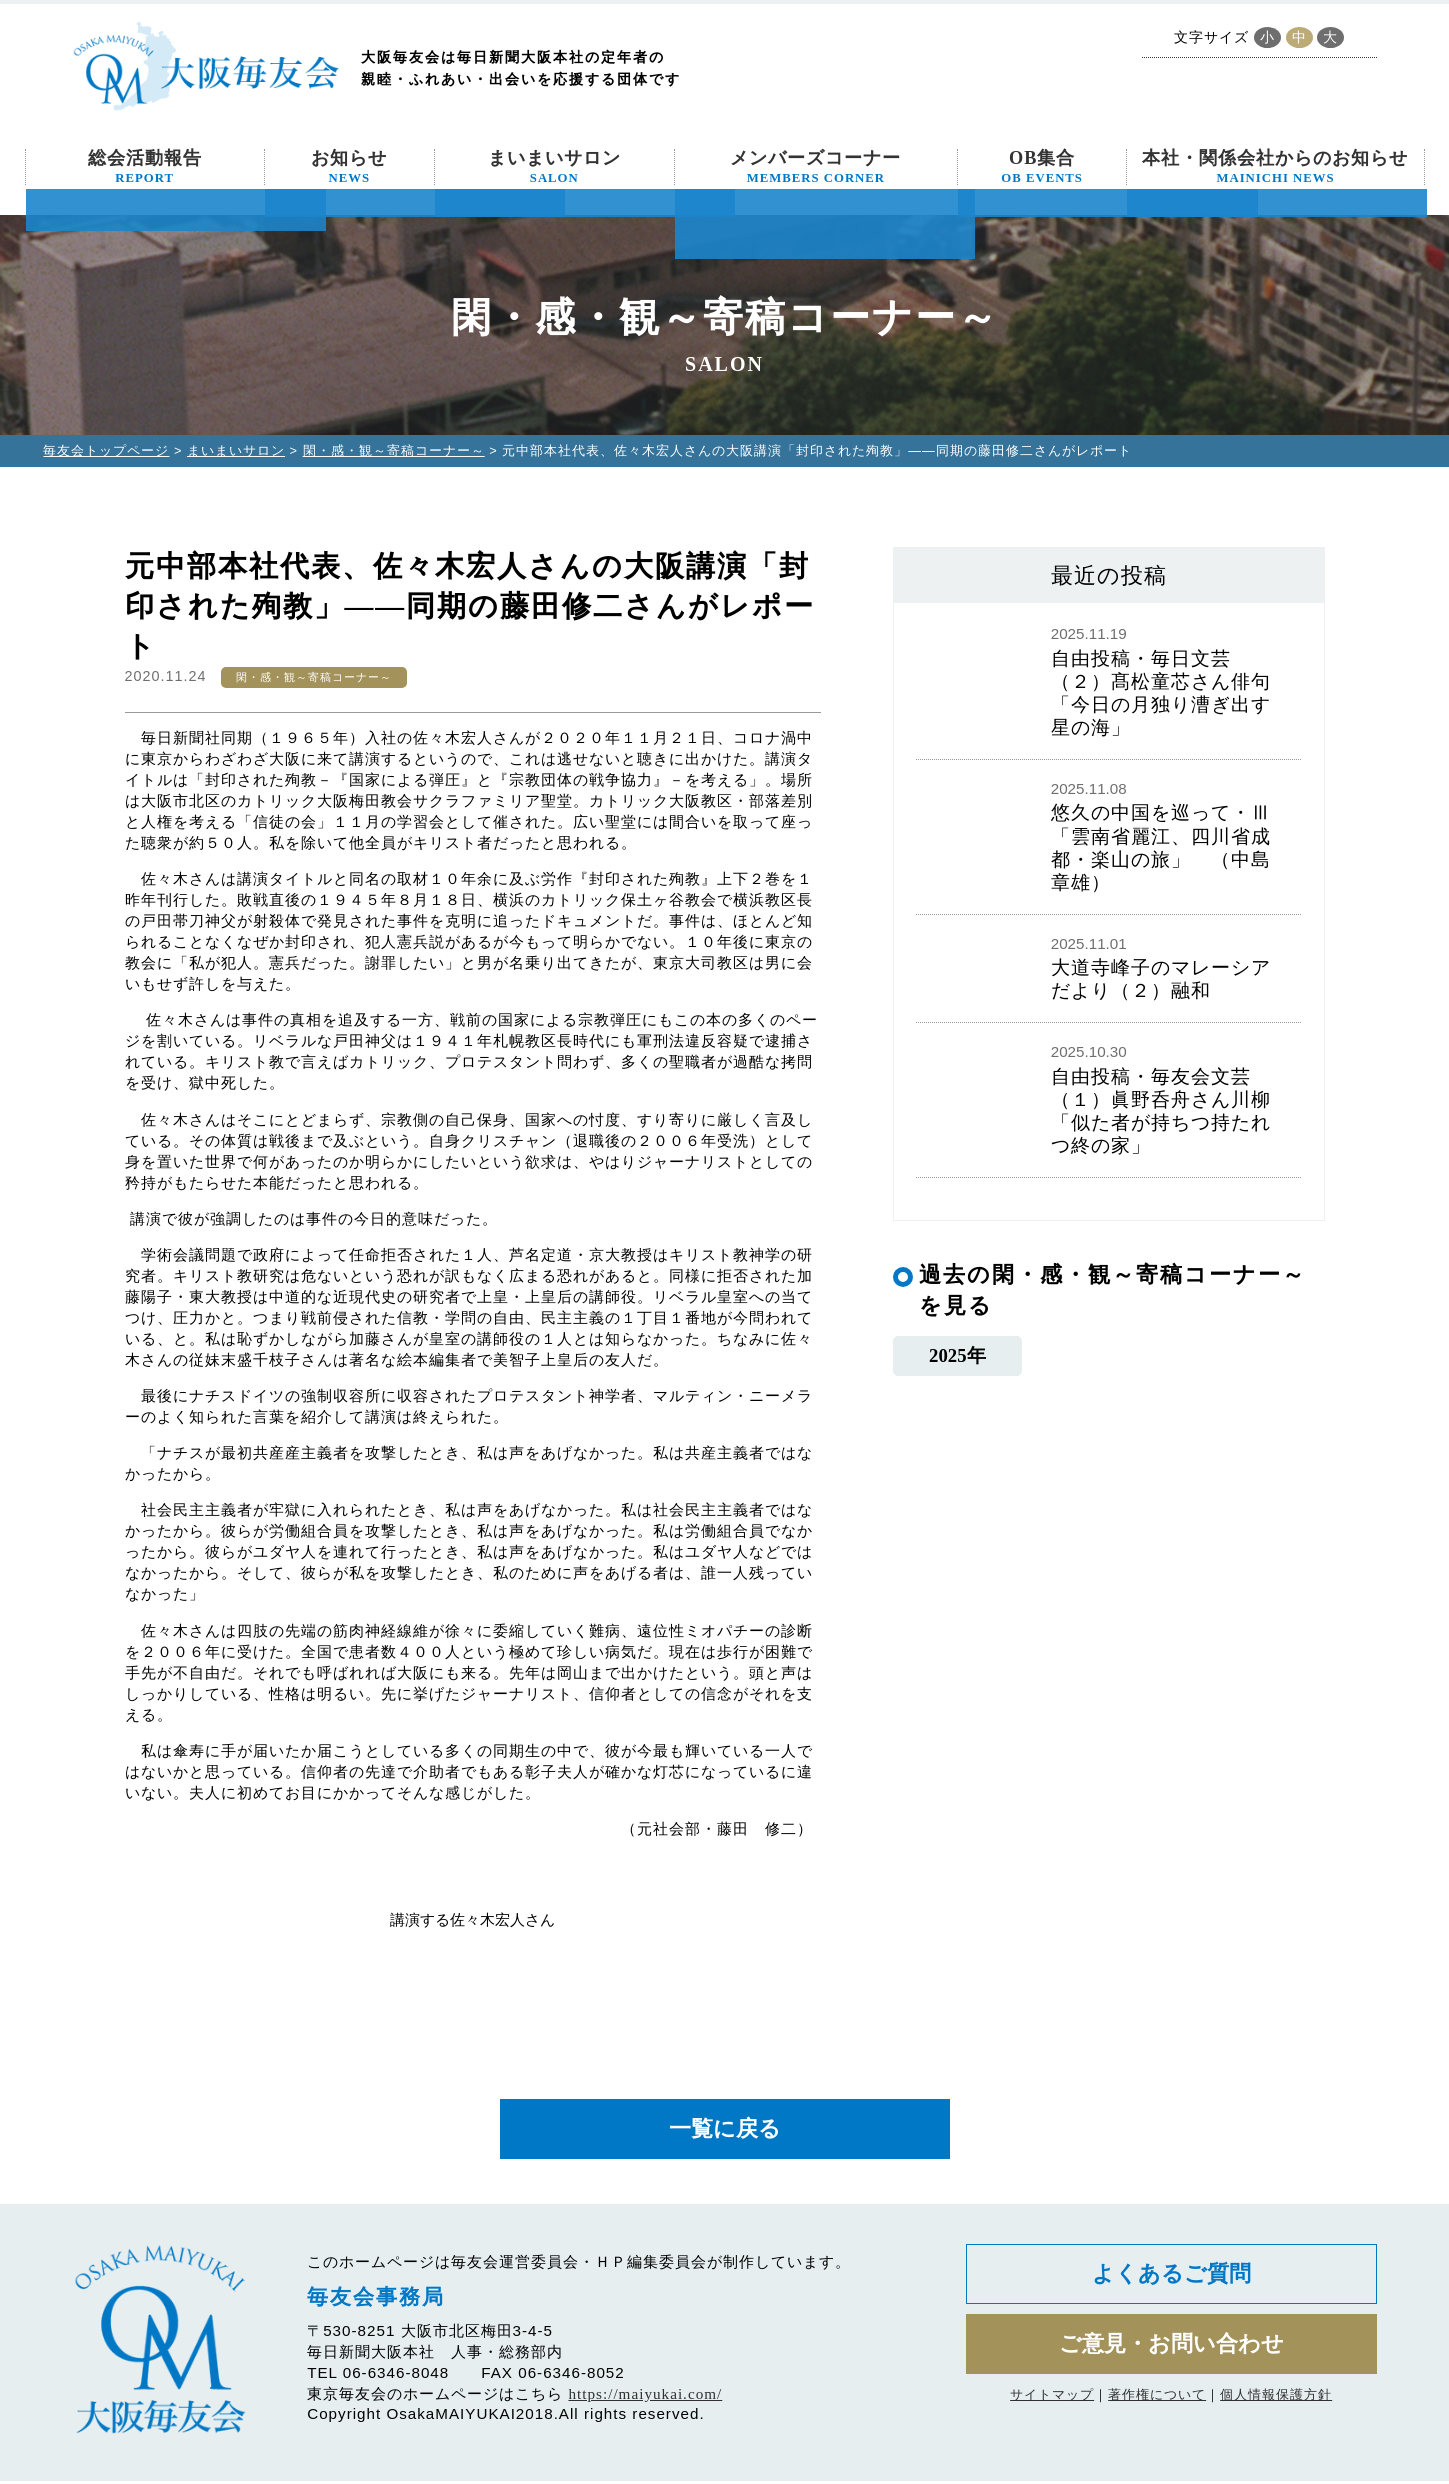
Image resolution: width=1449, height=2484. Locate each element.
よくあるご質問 (1171, 2278)
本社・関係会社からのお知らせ (1275, 167)
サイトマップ (1052, 2402)
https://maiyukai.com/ (645, 2396)
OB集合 (1042, 167)
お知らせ (349, 167)
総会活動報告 (145, 167)
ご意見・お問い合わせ (1171, 2351)
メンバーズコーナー (815, 167)
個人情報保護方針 (1276, 2402)
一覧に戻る (725, 2130)
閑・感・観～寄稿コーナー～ (394, 450)
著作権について (1157, 2402)
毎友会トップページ (106, 450)
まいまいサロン (554, 167)
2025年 (957, 1355)
